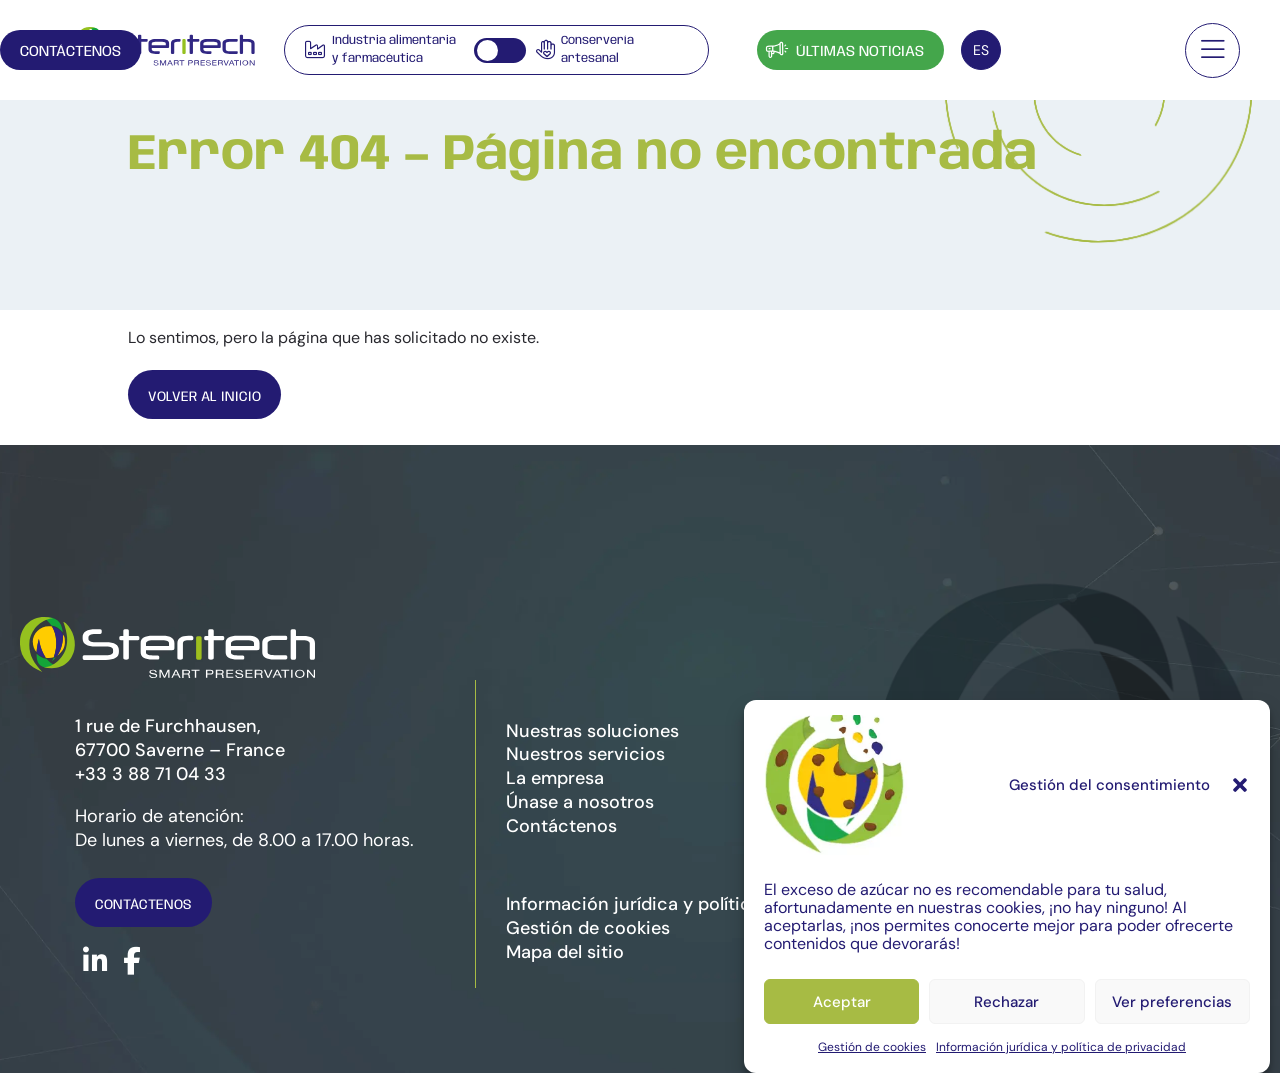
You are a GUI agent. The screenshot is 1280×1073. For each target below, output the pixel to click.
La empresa (555, 778)
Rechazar (1006, 1002)
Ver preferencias (1172, 1002)
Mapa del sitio (565, 952)
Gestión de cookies (872, 1047)
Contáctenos (1088, 52)
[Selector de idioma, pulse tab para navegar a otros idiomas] (981, 50)
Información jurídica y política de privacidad (1061, 1047)
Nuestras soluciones (592, 731)
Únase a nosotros (580, 802)
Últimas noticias (843, 49)
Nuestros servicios (585, 754)
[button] (1240, 785)
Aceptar (842, 1002)
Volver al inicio (210, 396)
